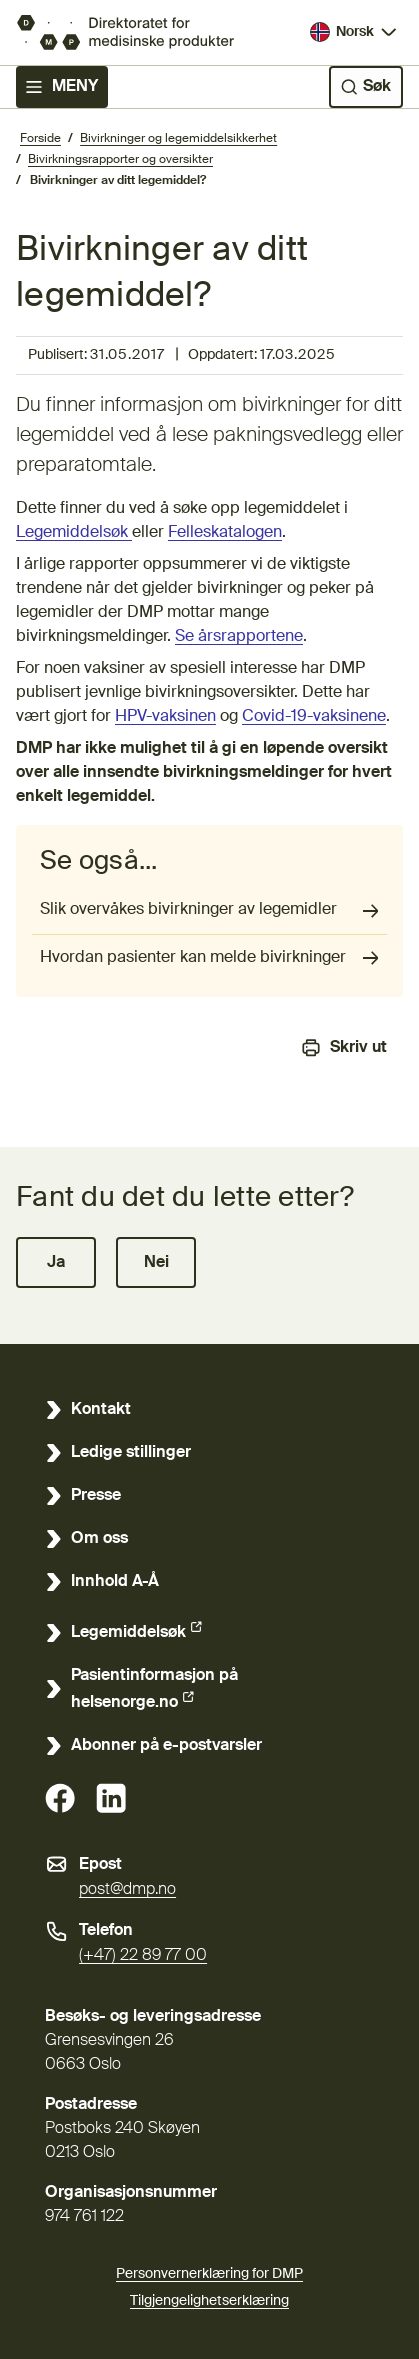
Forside (40, 139)
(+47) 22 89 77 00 (143, 1956)
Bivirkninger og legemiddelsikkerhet (178, 139)
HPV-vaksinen (165, 717)
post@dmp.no (127, 1890)
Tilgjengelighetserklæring (209, 2298)
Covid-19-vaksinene (314, 717)
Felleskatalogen (225, 533)
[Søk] (366, 87)
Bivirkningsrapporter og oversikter (120, 160)
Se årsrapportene (239, 637)
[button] (56, 1262)
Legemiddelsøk (74, 533)
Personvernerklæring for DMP (209, 2274)
